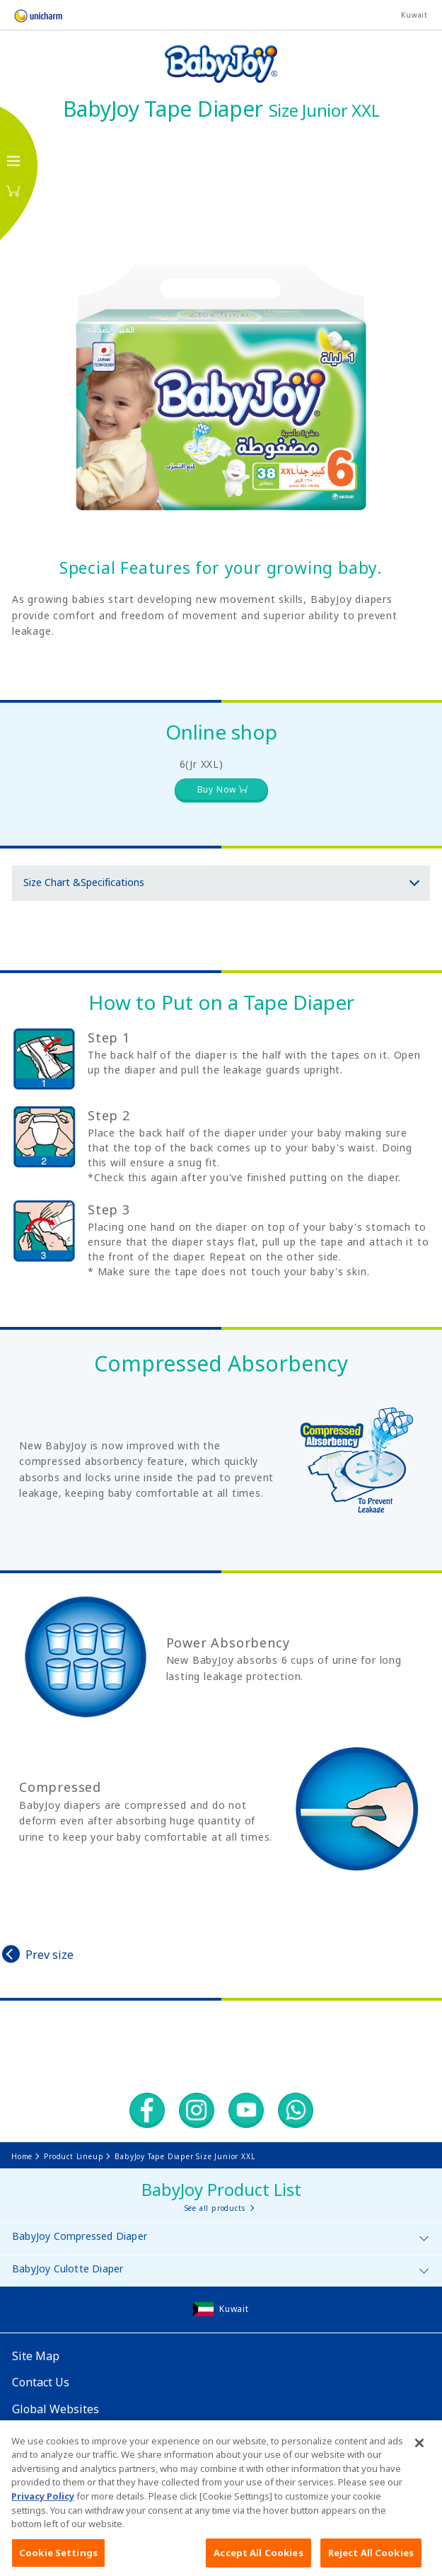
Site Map (35, 2356)
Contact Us (40, 2382)
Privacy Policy (42, 2515)
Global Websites (55, 2409)
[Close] (419, 2462)
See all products (215, 2208)
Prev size (49, 1954)
